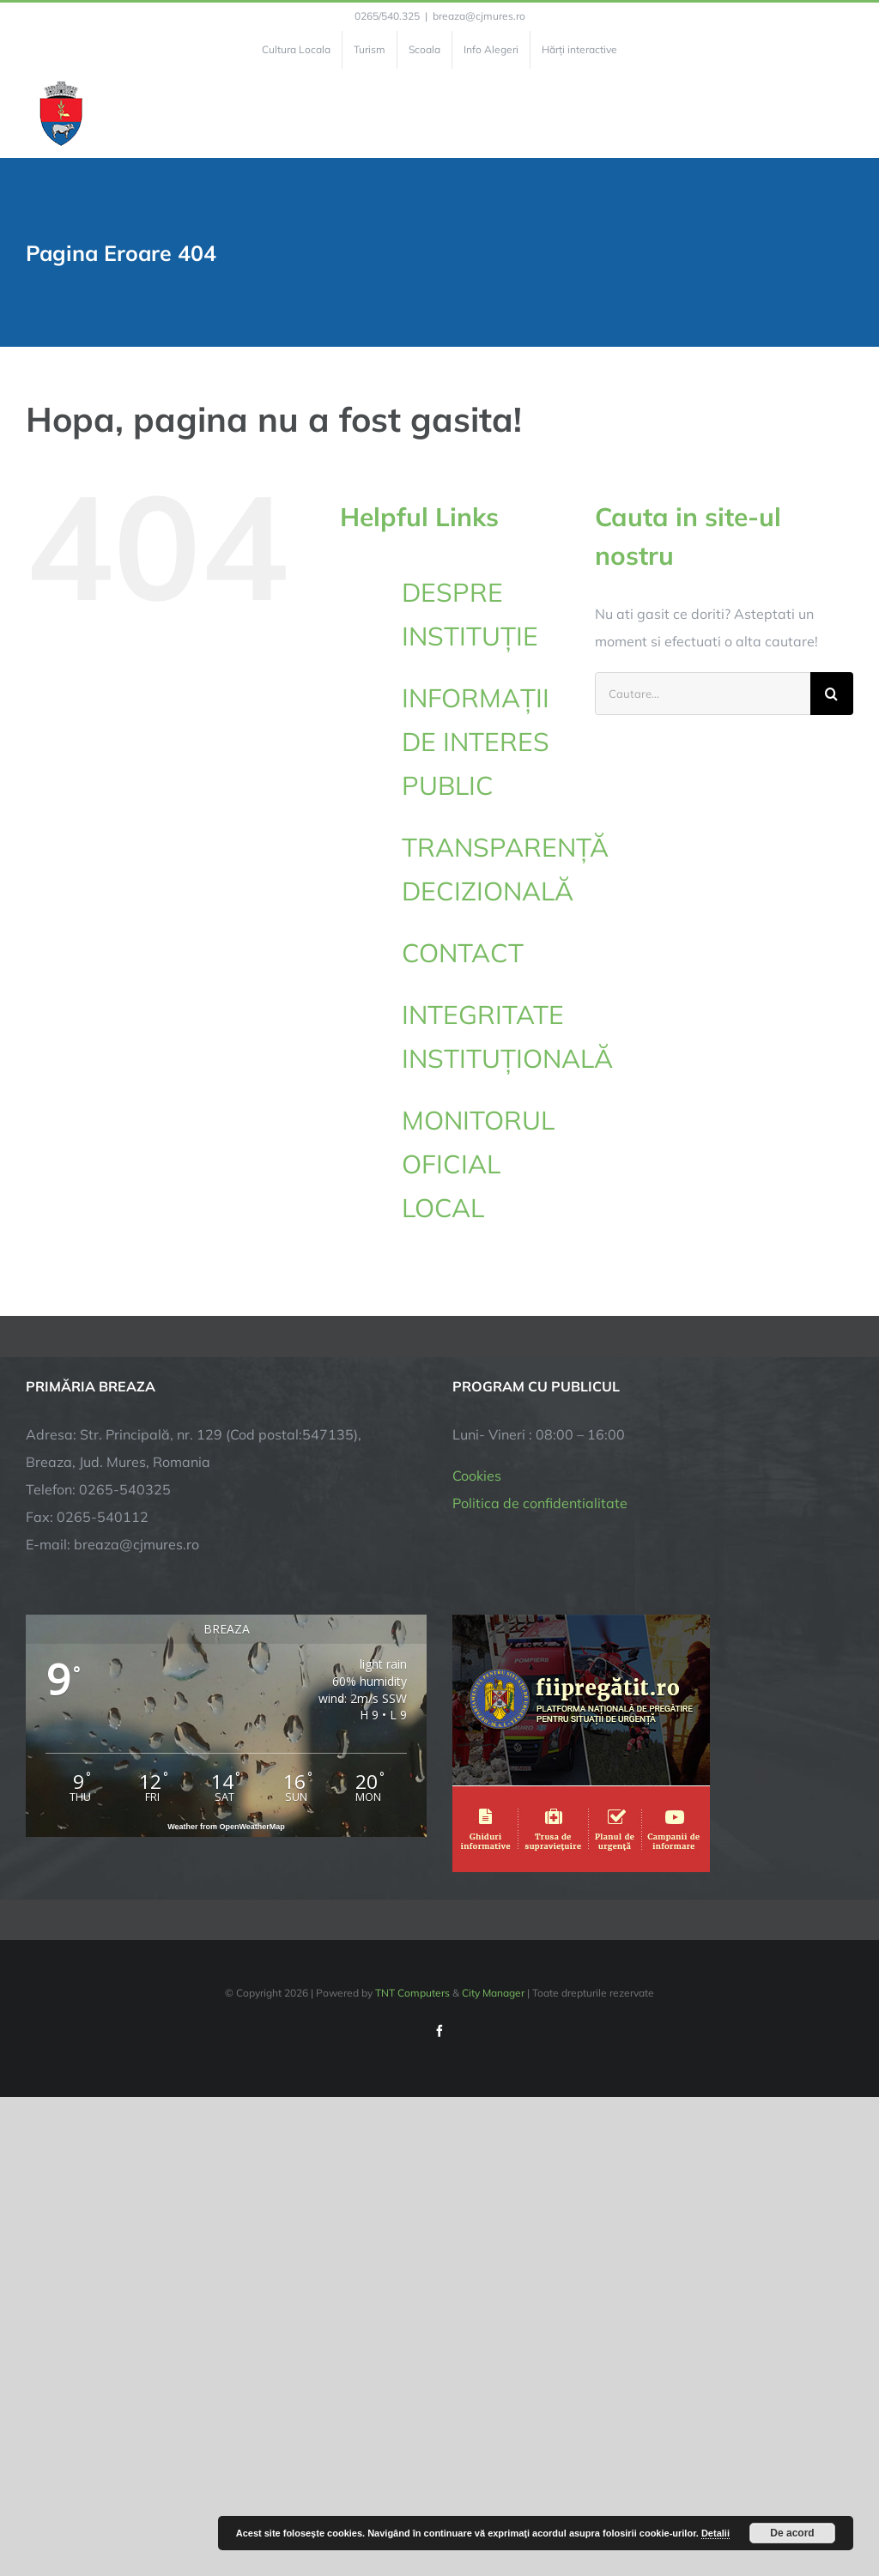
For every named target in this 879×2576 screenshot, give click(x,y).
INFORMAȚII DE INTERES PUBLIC (475, 742)
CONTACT (463, 952)
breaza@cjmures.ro (479, 15)
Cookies (476, 1475)
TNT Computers (412, 1992)
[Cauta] (831, 693)
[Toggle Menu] (843, 113)
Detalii (715, 2533)
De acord (792, 2533)
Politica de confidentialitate (539, 1503)
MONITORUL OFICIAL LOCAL (478, 1164)
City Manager (493, 1992)
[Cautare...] (702, 693)
